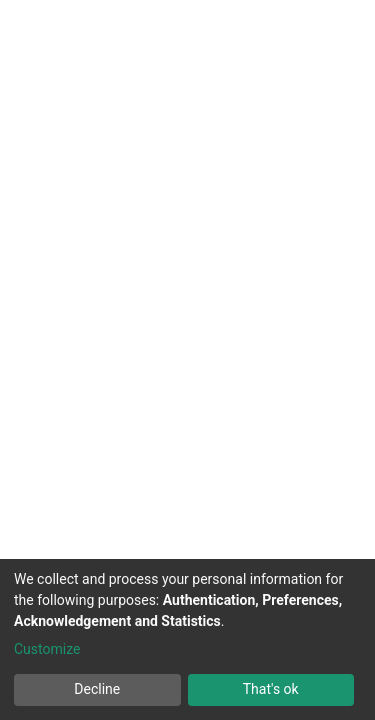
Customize (47, 649)
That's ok (271, 689)
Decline (97, 689)
